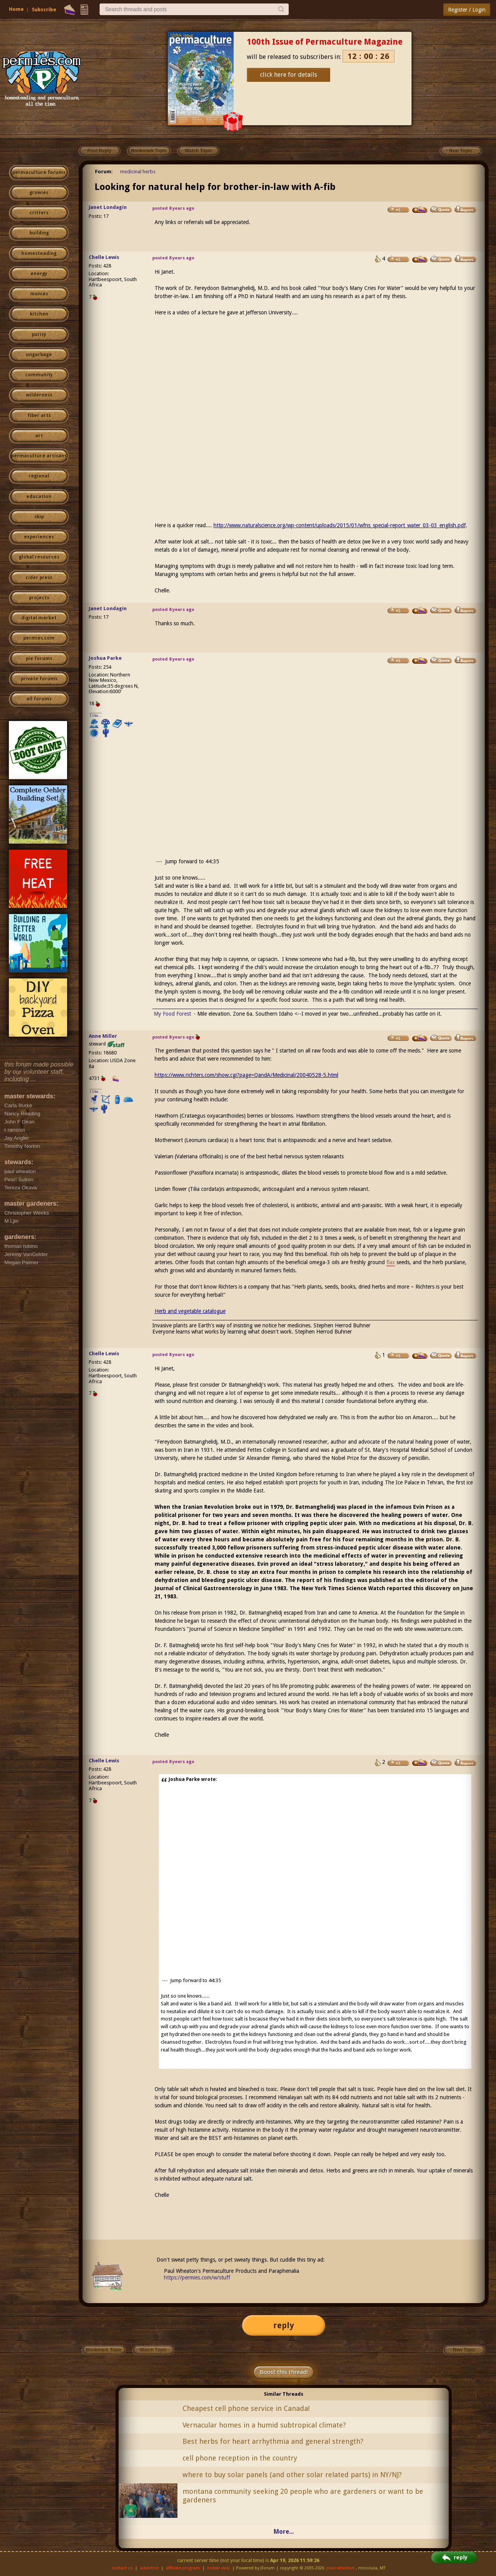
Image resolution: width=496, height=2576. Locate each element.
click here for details (288, 74)
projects (39, 597)
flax (390, 1262)
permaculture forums (38, 172)
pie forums (39, 658)
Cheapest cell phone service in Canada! (246, 2408)
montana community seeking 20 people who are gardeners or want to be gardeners (303, 2495)
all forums (39, 699)
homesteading (39, 253)
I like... (96, 715)
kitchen (39, 314)
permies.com (39, 638)
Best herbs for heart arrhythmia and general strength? (273, 2441)
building (39, 233)
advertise (149, 2568)
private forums (39, 679)
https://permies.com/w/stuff (197, 2277)
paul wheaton (340, 2568)
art (39, 435)
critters (38, 213)
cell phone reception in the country (240, 2458)
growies (38, 192)
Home (16, 9)
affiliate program (183, 2568)
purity (39, 334)
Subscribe (44, 9)
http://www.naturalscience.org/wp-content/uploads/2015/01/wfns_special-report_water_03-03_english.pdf (340, 525)
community (39, 375)
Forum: (104, 171)
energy (39, 273)
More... (284, 2531)
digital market (39, 618)
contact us (122, 2568)
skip (39, 516)
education (39, 496)
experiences (39, 537)
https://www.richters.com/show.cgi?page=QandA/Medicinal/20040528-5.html (246, 1075)
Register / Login (467, 10)
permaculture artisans (39, 456)
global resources (39, 557)
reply (283, 2325)
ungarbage (39, 354)
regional (39, 476)
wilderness (39, 395)
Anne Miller (103, 1036)
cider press (39, 577)
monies (39, 294)
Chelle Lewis (104, 257)
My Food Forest (172, 1014)
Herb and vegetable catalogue (190, 1311)
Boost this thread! (284, 2372)
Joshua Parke (105, 658)
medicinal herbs (137, 171)
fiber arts (39, 415)
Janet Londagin (108, 207)
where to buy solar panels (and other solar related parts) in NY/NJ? (292, 2475)
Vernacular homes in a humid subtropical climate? (264, 2425)
